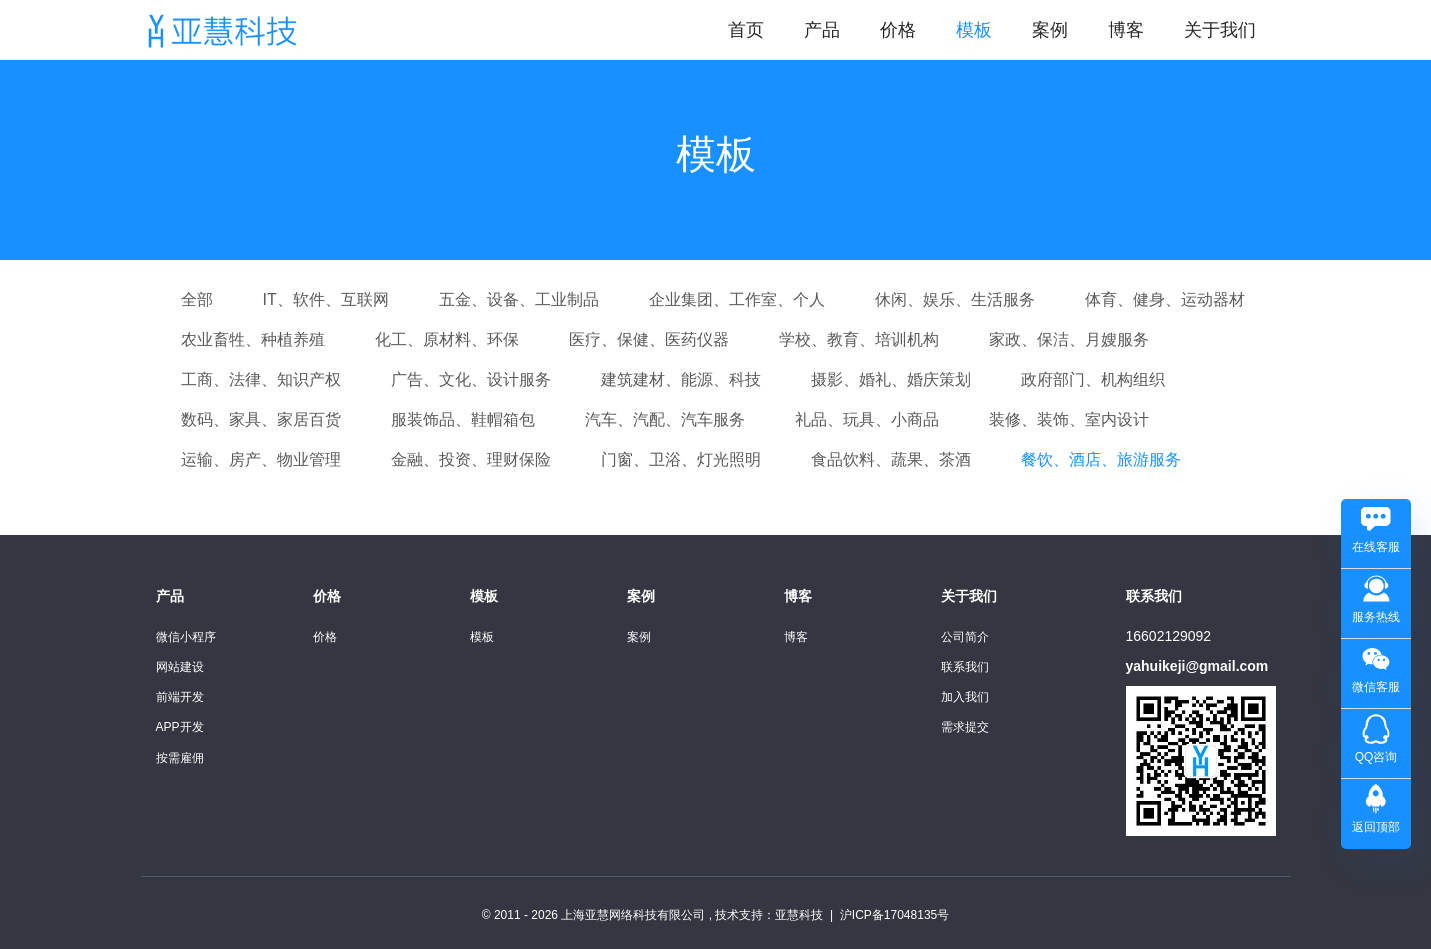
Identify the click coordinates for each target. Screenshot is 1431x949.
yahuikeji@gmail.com (1197, 666)
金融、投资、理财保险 (471, 459)
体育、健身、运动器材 (1165, 299)
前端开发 (180, 697)
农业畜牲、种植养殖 (253, 339)
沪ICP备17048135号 (894, 915)
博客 (1126, 30)
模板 (974, 30)
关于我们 (1220, 30)
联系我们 (965, 667)
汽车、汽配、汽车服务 (665, 419)
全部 (197, 299)
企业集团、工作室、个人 (737, 299)
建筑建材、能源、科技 (681, 379)
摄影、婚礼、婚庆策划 (891, 379)
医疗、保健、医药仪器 (649, 339)
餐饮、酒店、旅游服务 (1101, 459)
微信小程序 (186, 637)
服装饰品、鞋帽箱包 (463, 419)
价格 (898, 30)
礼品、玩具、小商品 (867, 419)
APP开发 (180, 727)
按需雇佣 (180, 758)
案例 (1050, 30)
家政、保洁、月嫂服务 (1069, 339)
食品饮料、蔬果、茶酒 (891, 459)
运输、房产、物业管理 (261, 459)
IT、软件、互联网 (326, 299)
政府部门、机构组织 (1093, 379)
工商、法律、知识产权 (261, 379)
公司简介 (965, 637)
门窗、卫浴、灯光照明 (681, 459)
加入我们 (965, 697)
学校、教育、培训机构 (859, 339)
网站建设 (180, 667)
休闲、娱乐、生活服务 (955, 299)
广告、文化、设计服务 (471, 379)
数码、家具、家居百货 (261, 419)
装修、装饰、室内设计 (1069, 419)
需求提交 (965, 727)
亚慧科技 (799, 915)
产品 (822, 30)
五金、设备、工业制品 (519, 299)
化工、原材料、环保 (447, 339)
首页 (746, 30)
